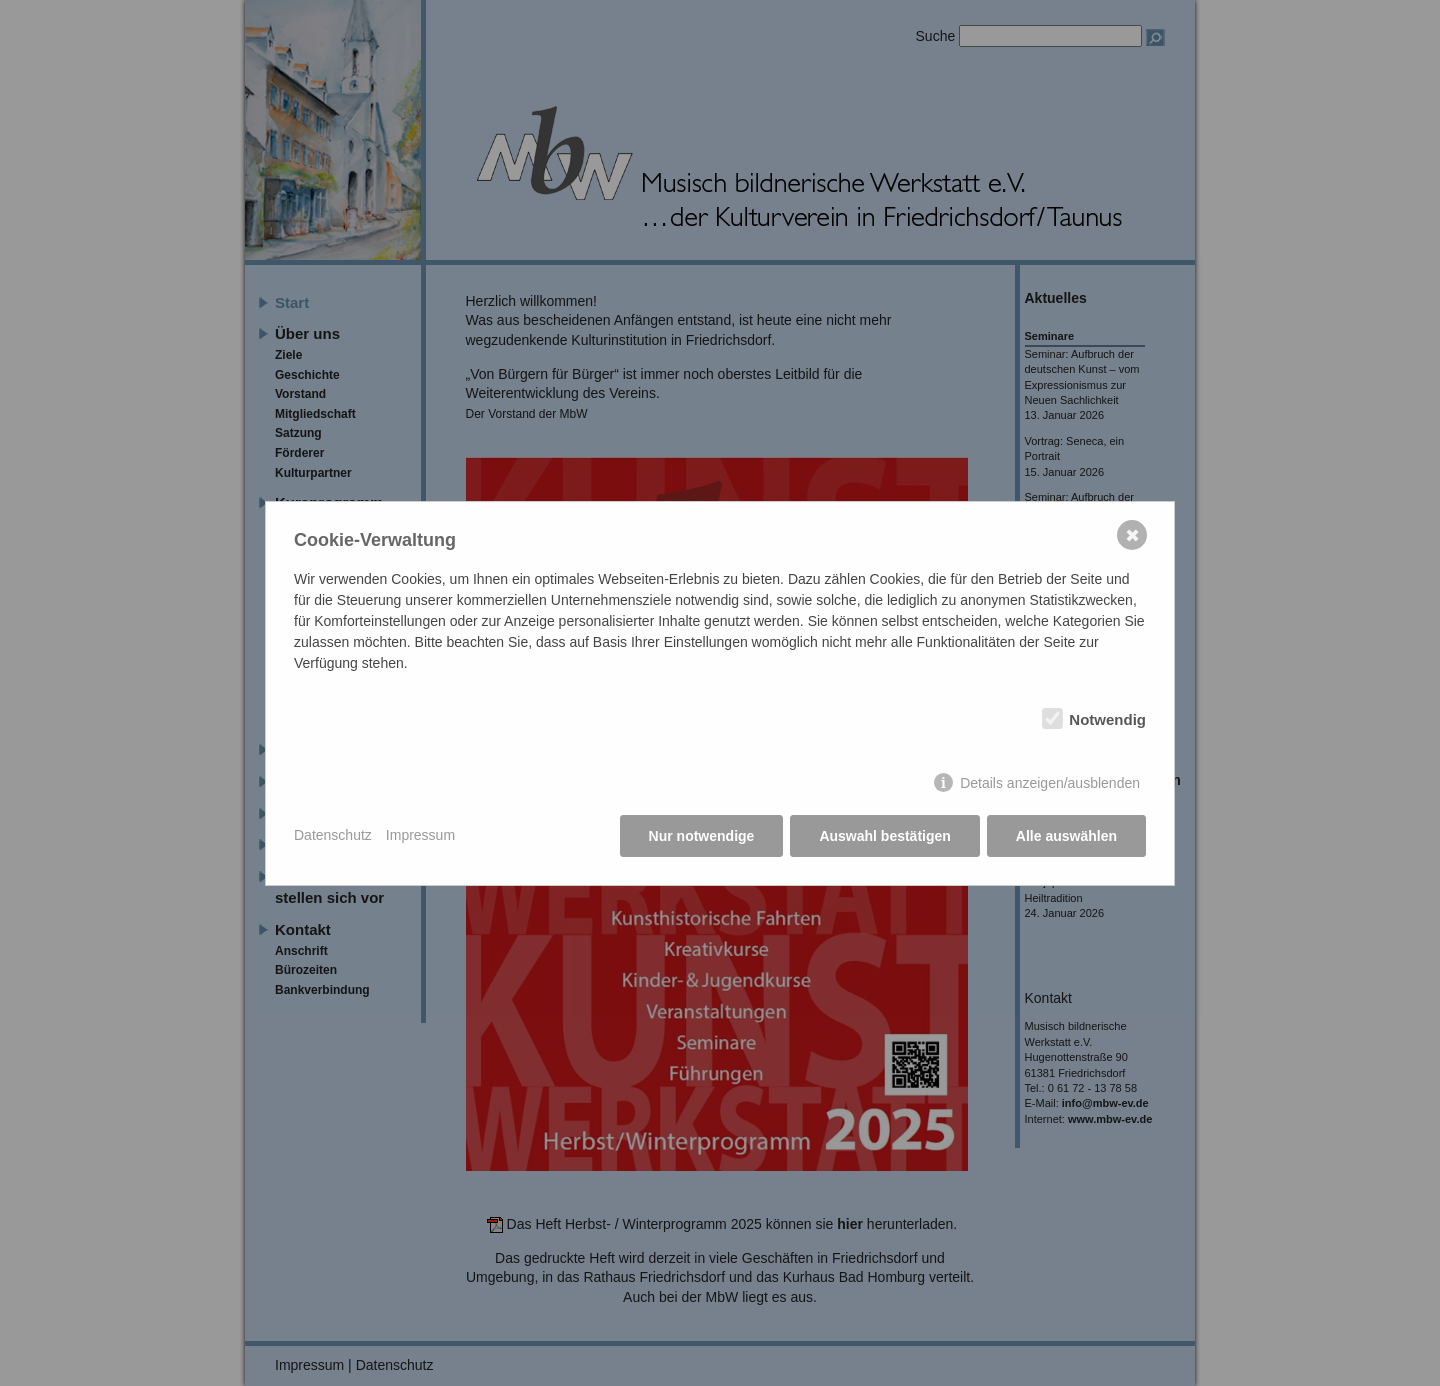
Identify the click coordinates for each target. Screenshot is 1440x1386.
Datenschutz (333, 835)
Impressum (420, 835)
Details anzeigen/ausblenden (1050, 783)
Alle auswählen (1066, 836)
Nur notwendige (702, 836)
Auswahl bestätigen (884, 836)
